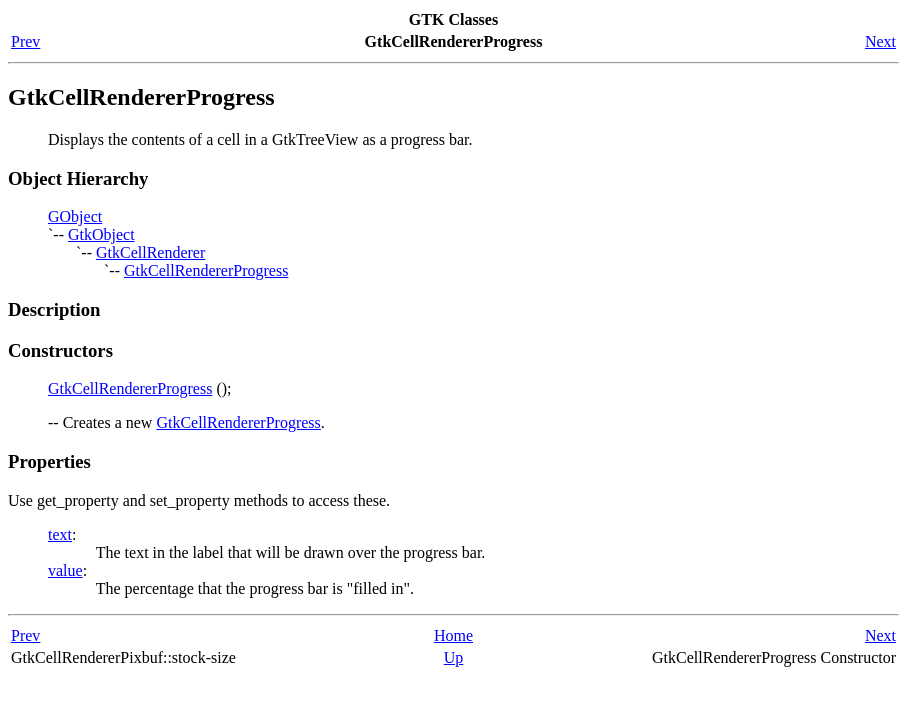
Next (880, 41)
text (60, 534)
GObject (75, 216)
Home (453, 635)
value (65, 570)
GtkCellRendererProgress (206, 270)
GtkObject (101, 234)
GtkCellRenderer (150, 252)
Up (454, 657)
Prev (25, 41)
